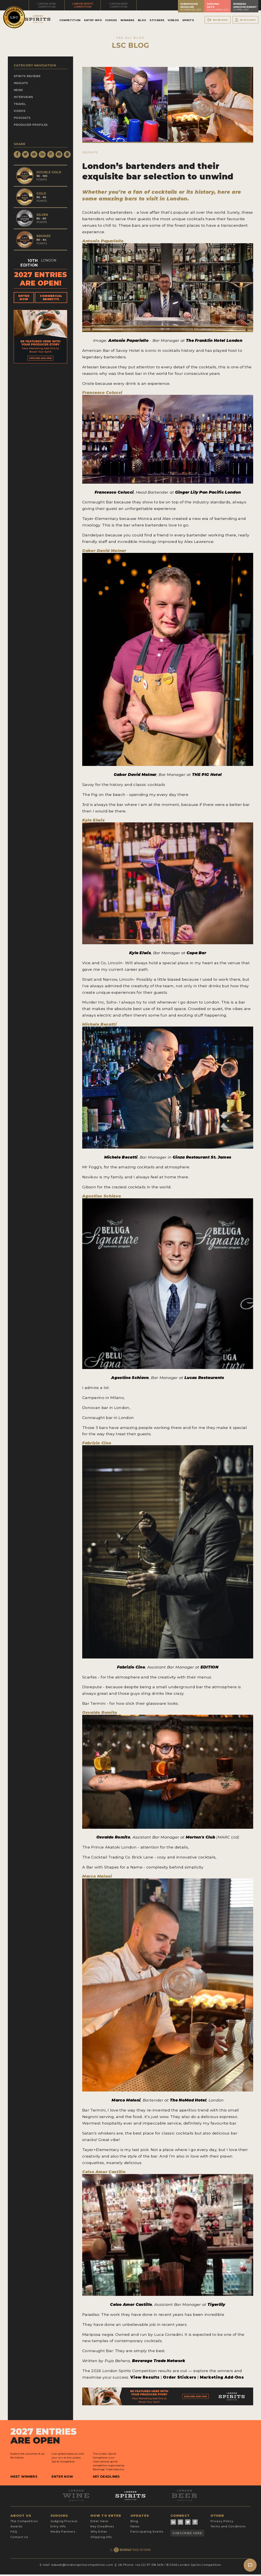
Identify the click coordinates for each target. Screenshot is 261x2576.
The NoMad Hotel (188, 2100)
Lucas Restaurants (204, 1377)
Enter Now (23, 297)
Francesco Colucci (114, 492)
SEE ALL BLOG (130, 37)
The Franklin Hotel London (214, 340)
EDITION (209, 1667)
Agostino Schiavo (130, 1377)
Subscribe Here (187, 2533)
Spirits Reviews (27, 76)
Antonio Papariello (128, 340)
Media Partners (62, 2531)
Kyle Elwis (140, 953)
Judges (111, 20)
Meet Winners (23, 2476)
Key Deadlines (106, 2476)
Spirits (188, 20)
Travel (20, 104)
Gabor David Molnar (135, 774)
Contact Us (19, 2537)
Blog (142, 20)
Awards (16, 2526)
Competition (70, 20)
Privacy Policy (222, 2521)
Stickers (157, 20)
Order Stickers (180, 2377)
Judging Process (63, 2521)
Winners (127, 20)
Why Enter (98, 2531)
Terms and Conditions (228, 2526)
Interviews (23, 97)
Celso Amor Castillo (131, 2304)
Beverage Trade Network (158, 2360)
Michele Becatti (121, 1157)
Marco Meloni (126, 2100)
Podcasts (22, 117)
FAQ (13, 2531)
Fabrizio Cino (131, 1667)
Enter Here (99, 2521)
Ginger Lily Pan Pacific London (208, 492)
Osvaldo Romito (113, 1837)
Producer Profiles (31, 124)
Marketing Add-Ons (222, 2377)
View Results (144, 2377)
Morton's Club (200, 1837)
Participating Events (146, 2531)
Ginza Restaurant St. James (202, 1157)
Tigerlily (216, 2304)
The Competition (24, 2521)
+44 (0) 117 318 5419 (149, 2564)
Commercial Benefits (51, 297)
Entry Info (93, 20)
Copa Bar (196, 953)
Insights (21, 83)
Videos (173, 20)
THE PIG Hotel (207, 774)
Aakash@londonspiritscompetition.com (82, 2564)
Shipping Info (101, 2537)
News (18, 90)
